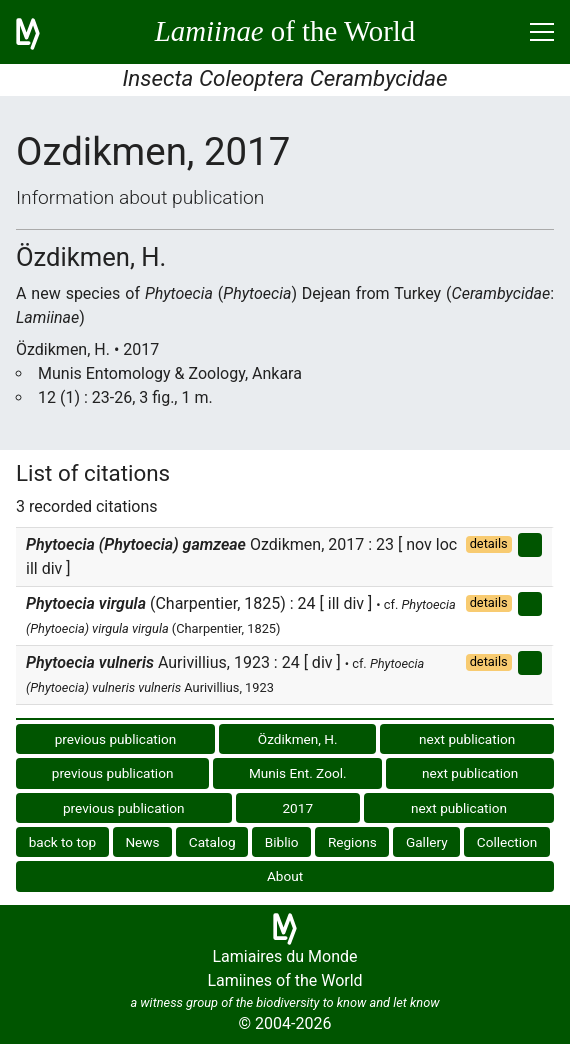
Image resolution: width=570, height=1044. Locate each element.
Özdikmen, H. (298, 739)
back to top (63, 842)
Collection (507, 842)
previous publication (116, 739)
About (285, 876)
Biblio (282, 842)
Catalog (212, 842)
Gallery (427, 842)
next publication (467, 739)
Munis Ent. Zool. (298, 773)
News (142, 842)
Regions (352, 842)
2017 (297, 808)
